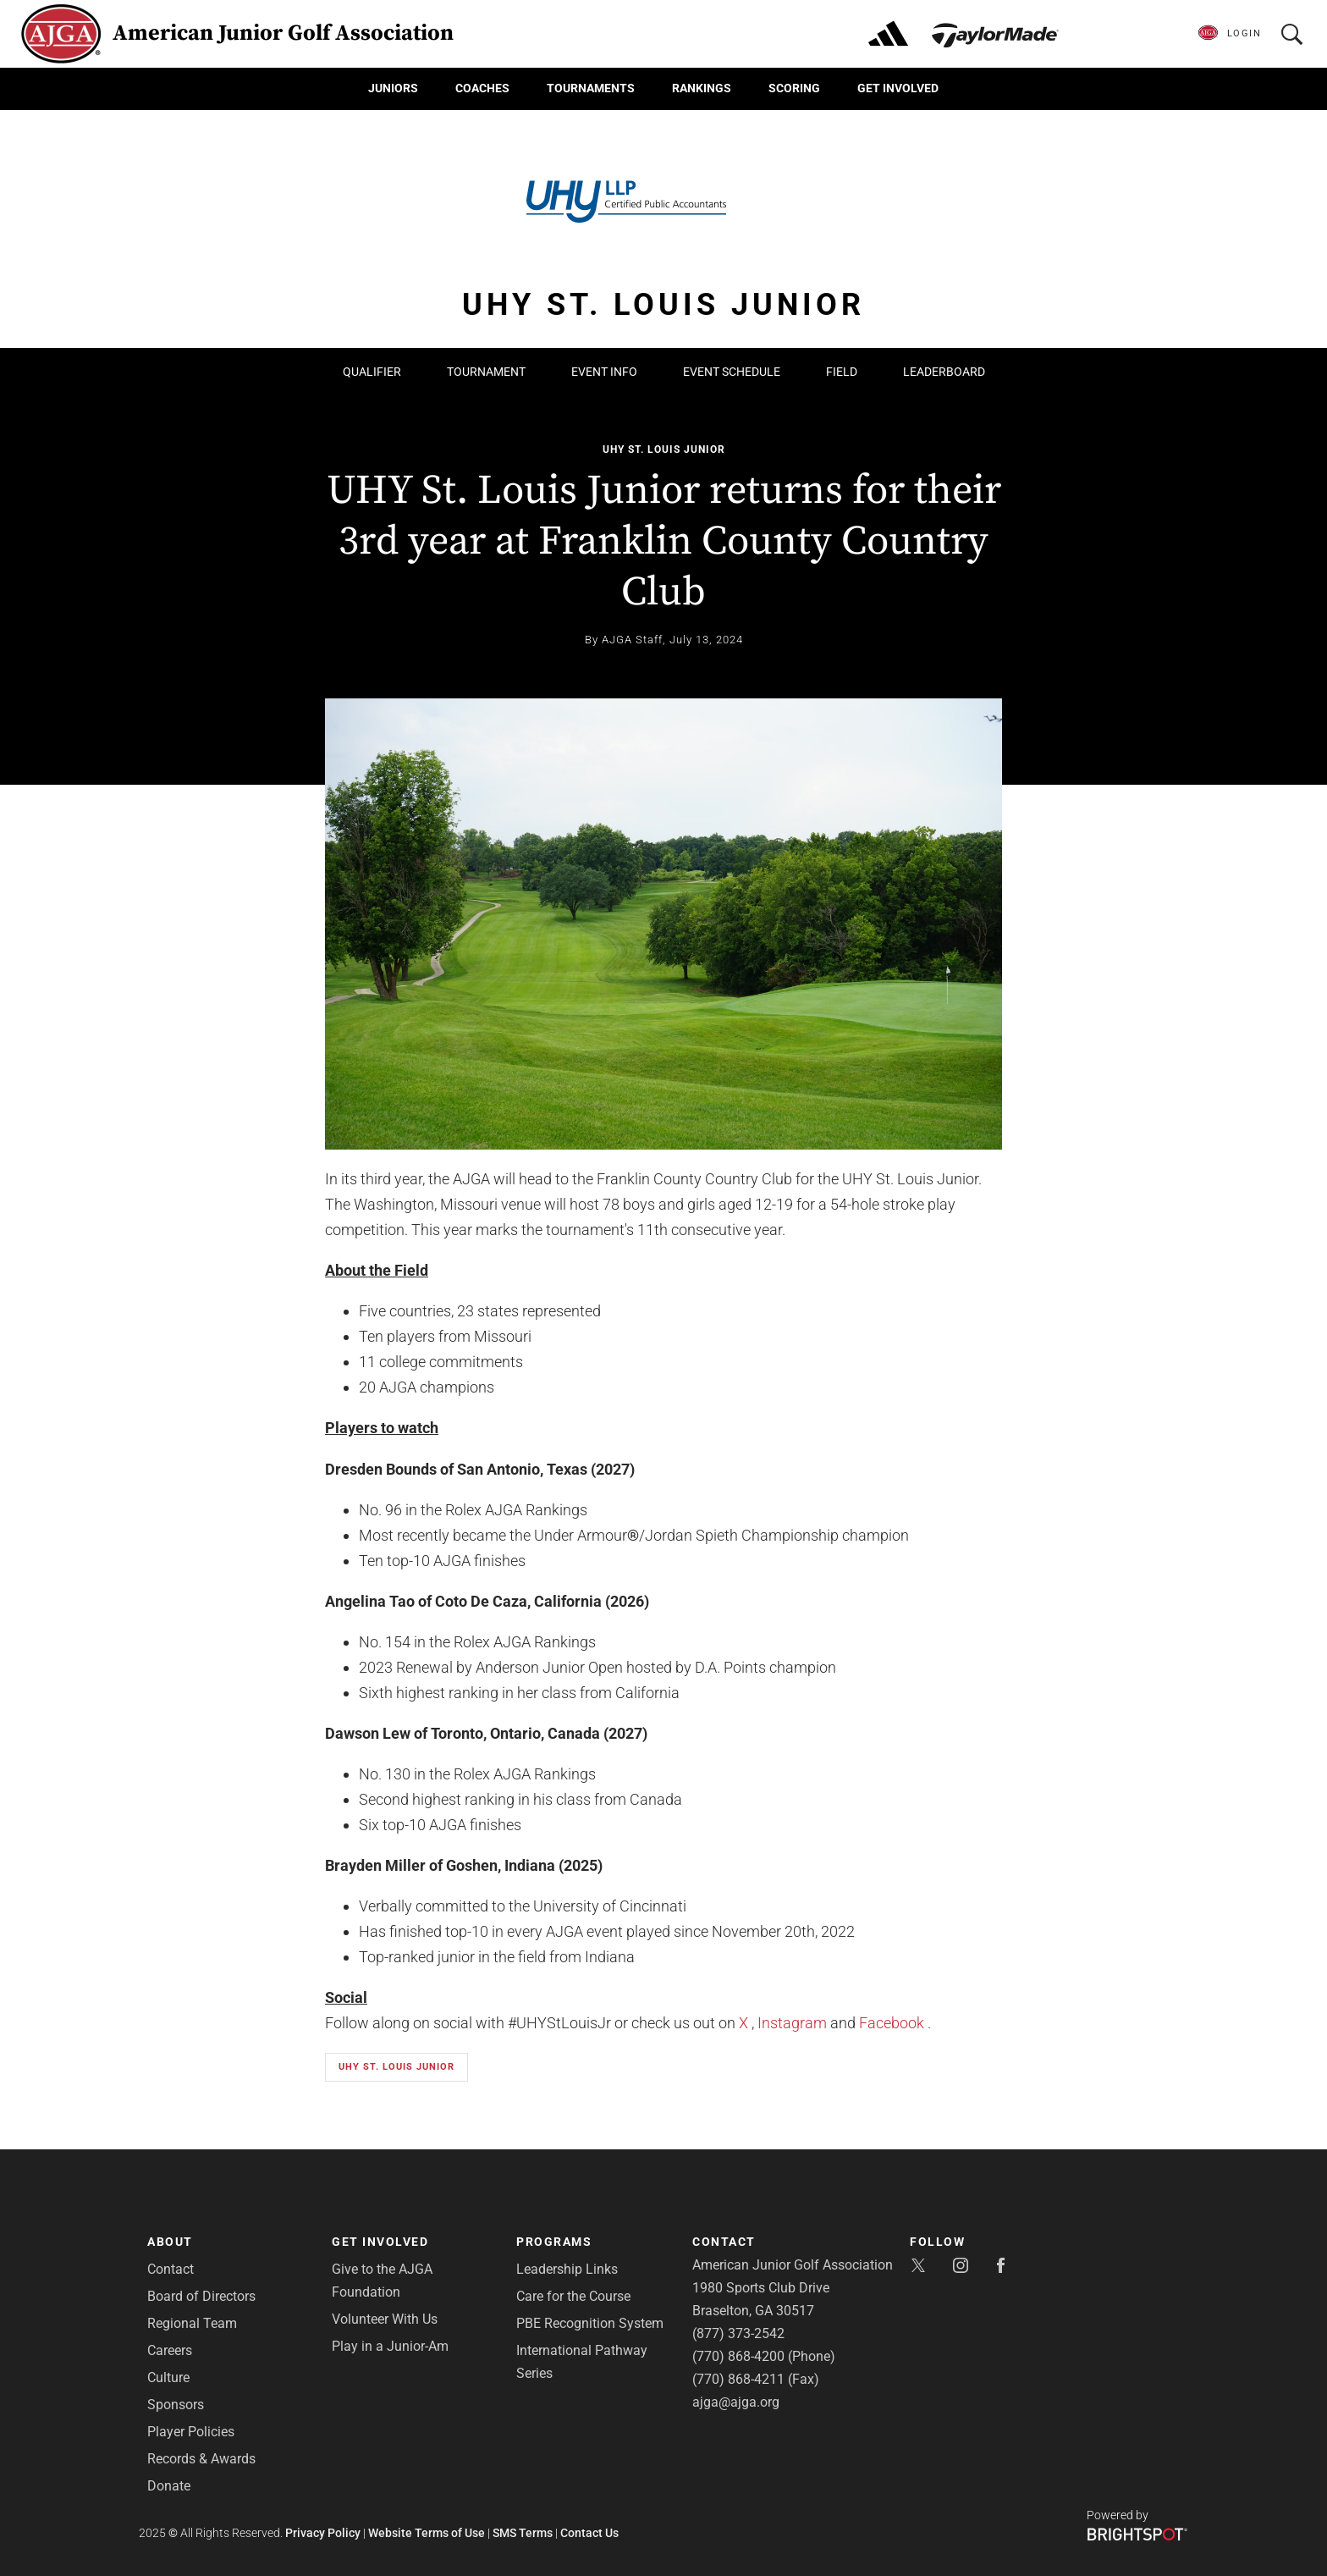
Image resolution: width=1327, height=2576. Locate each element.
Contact (170, 2269)
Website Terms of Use (426, 2533)
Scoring (794, 88)
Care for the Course (573, 2296)
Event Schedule (731, 371)
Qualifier (372, 371)
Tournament (486, 371)
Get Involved (898, 88)
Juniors (393, 88)
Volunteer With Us (385, 2319)
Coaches (482, 88)
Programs (554, 2241)
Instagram (792, 2023)
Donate (168, 2486)
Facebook (891, 2023)
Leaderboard (944, 371)
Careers (169, 2350)
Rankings (701, 88)
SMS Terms (523, 2533)
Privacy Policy (323, 2533)
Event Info (604, 371)
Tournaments (591, 88)
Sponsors (175, 2405)
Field (841, 371)
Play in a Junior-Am (390, 2346)
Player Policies (190, 2432)
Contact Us (589, 2533)
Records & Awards (201, 2459)
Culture (168, 2377)
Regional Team (192, 2323)
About (170, 2241)
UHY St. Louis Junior (664, 449)
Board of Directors (201, 2296)
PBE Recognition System (590, 2323)
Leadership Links (567, 2269)
